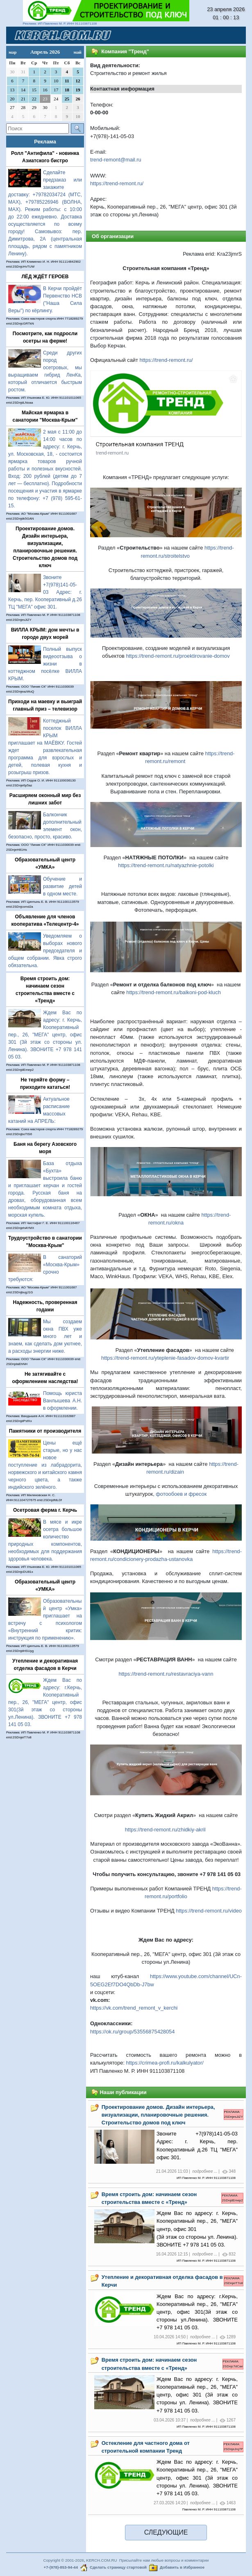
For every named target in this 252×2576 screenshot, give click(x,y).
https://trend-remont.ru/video (209, 1911)
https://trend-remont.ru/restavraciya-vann (165, 1674)
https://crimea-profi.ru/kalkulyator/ (165, 2063)
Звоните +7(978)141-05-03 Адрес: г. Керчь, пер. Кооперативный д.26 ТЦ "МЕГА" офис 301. (45, 592)
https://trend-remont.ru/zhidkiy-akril (165, 1829)
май (77, 52)
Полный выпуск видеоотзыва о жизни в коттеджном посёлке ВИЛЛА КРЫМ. (45, 663)
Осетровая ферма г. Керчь (45, 1510)
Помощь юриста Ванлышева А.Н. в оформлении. (62, 1400)
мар (12, 52)
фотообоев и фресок (181, 1494)
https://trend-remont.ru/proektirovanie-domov (177, 656)
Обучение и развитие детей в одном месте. (62, 886)
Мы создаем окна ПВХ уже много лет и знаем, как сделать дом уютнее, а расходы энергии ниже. (45, 1336)
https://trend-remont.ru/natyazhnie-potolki (165, 865)
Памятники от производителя (45, 1431)
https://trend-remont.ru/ (116, 183)
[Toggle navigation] (230, 35)
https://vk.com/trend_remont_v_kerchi (133, 2008)
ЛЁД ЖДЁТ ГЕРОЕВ (44, 276)
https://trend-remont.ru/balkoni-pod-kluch (173, 992)
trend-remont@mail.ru (115, 160)
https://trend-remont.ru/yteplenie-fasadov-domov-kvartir (165, 1358)
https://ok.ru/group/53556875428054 (132, 2032)
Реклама (45, 142)
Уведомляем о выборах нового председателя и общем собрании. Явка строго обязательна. (45, 950)
